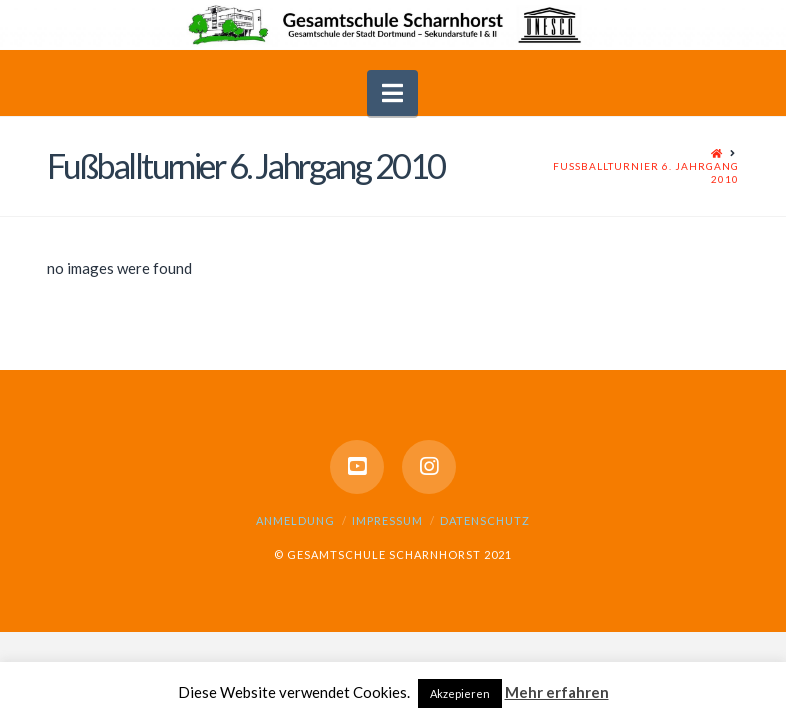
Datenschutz (485, 520)
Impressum (387, 520)
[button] (392, 93)
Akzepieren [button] (460, 693)
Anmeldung (295, 520)
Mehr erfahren (557, 692)
